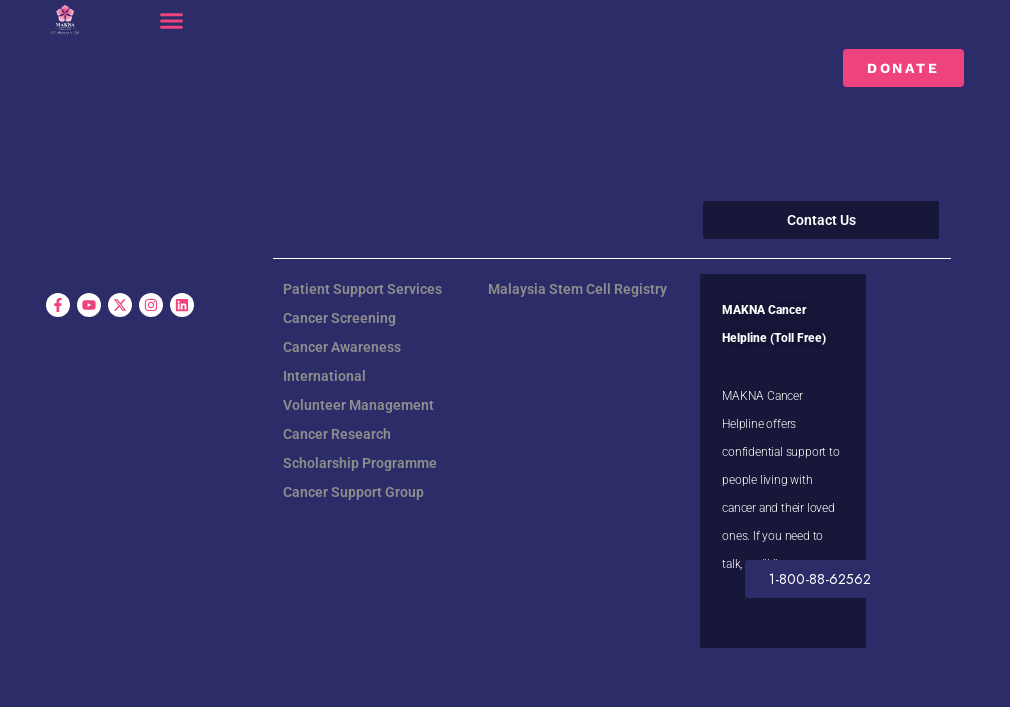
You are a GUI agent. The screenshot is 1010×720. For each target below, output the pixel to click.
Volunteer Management (358, 405)
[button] (172, 21)
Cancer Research (337, 434)
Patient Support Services (362, 289)
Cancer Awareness (342, 347)
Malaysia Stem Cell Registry (577, 289)
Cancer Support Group (353, 492)
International (324, 376)
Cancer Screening (339, 318)
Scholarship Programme (360, 463)
